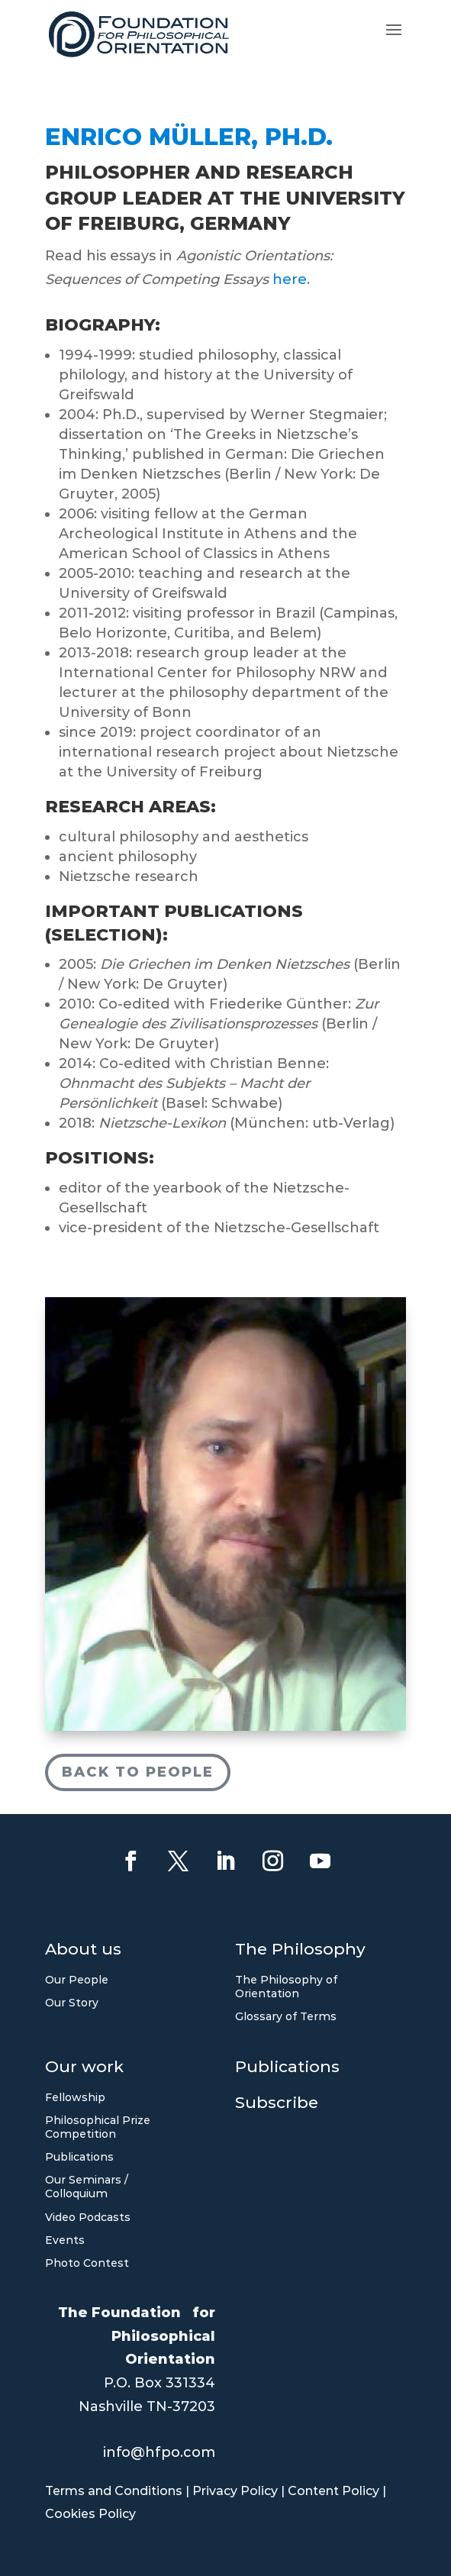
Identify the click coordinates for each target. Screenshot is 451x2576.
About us (83, 1951)
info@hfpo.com (159, 2452)
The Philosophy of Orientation (286, 1986)
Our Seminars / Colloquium (86, 2186)
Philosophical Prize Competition (97, 2127)
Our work (84, 2068)
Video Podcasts (87, 2217)
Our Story (71, 2002)
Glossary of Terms (286, 2016)
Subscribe (276, 2104)
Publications (79, 2157)
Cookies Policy (90, 2514)
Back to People (138, 1769)
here (289, 272)
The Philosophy (300, 1951)
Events (65, 2240)
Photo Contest (87, 2263)
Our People (76, 1980)
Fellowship (75, 2097)
